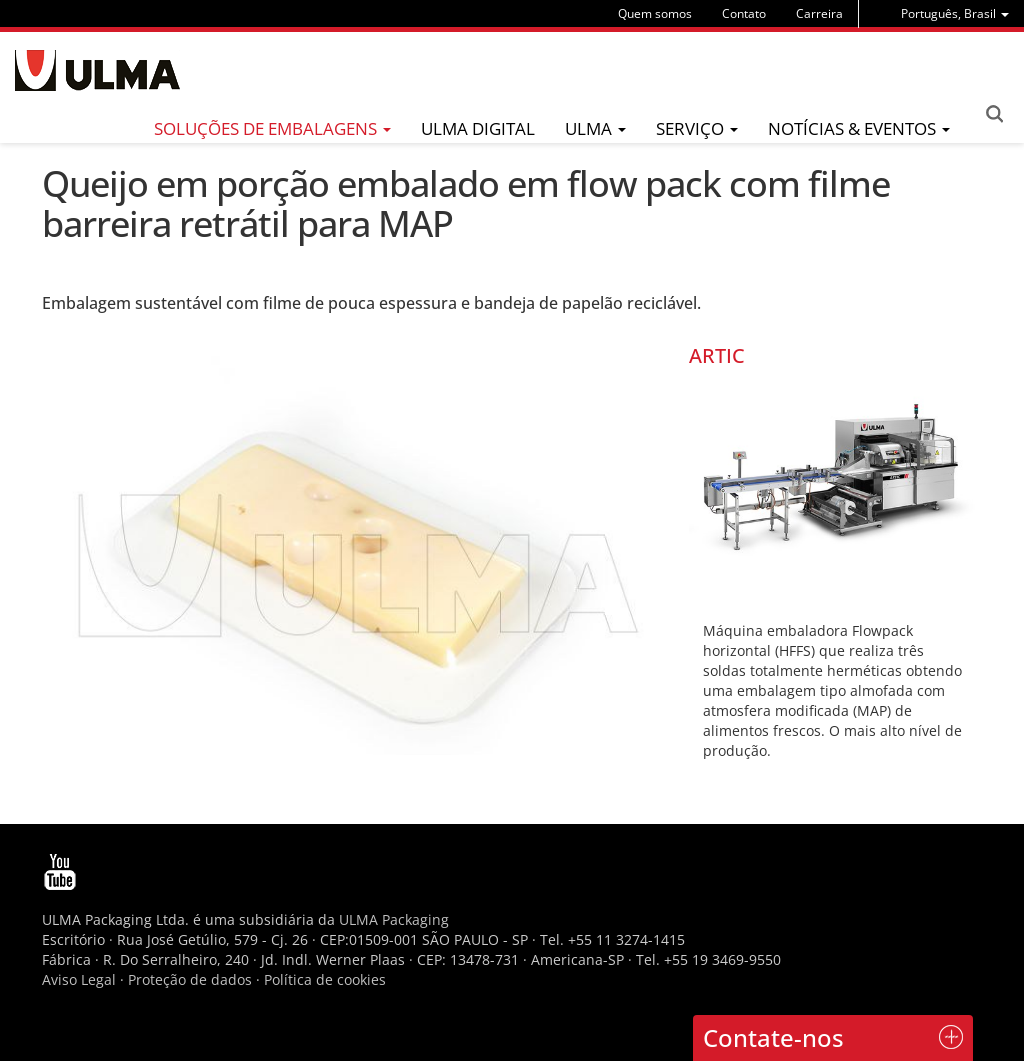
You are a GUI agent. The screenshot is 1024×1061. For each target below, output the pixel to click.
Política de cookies (325, 979)
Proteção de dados (192, 979)
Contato (744, 13)
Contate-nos (773, 1037)
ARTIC (717, 355)
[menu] (955, 13)
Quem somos (655, 13)
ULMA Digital (478, 128)
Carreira (819, 13)
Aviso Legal (79, 979)
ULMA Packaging (394, 919)
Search (994, 114)
